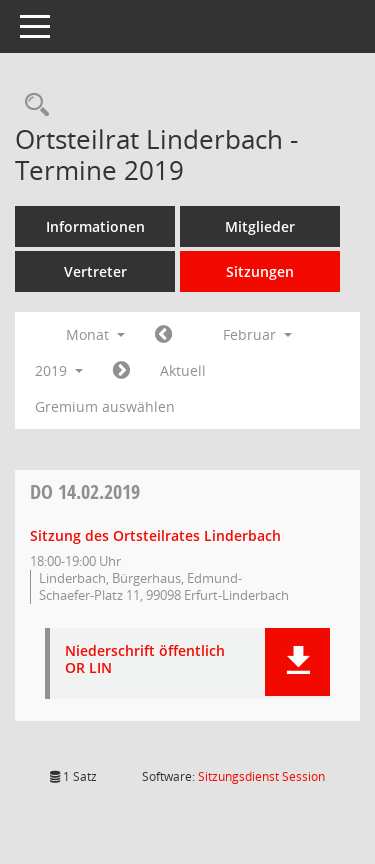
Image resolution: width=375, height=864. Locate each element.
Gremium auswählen (105, 406)
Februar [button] (257, 334)
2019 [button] (59, 370)
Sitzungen (260, 271)
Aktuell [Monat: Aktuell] (183, 370)
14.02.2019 (85, 491)
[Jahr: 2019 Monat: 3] (121, 371)
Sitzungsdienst (261, 776)
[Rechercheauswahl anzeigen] (32, 105)
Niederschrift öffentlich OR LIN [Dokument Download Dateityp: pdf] (145, 660)
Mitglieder (260, 226)
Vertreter (95, 271)
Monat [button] (95, 334)
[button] (297, 662)
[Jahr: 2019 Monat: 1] (163, 335)
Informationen (95, 226)
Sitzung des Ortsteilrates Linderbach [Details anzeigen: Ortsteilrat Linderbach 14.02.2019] (155, 535)
